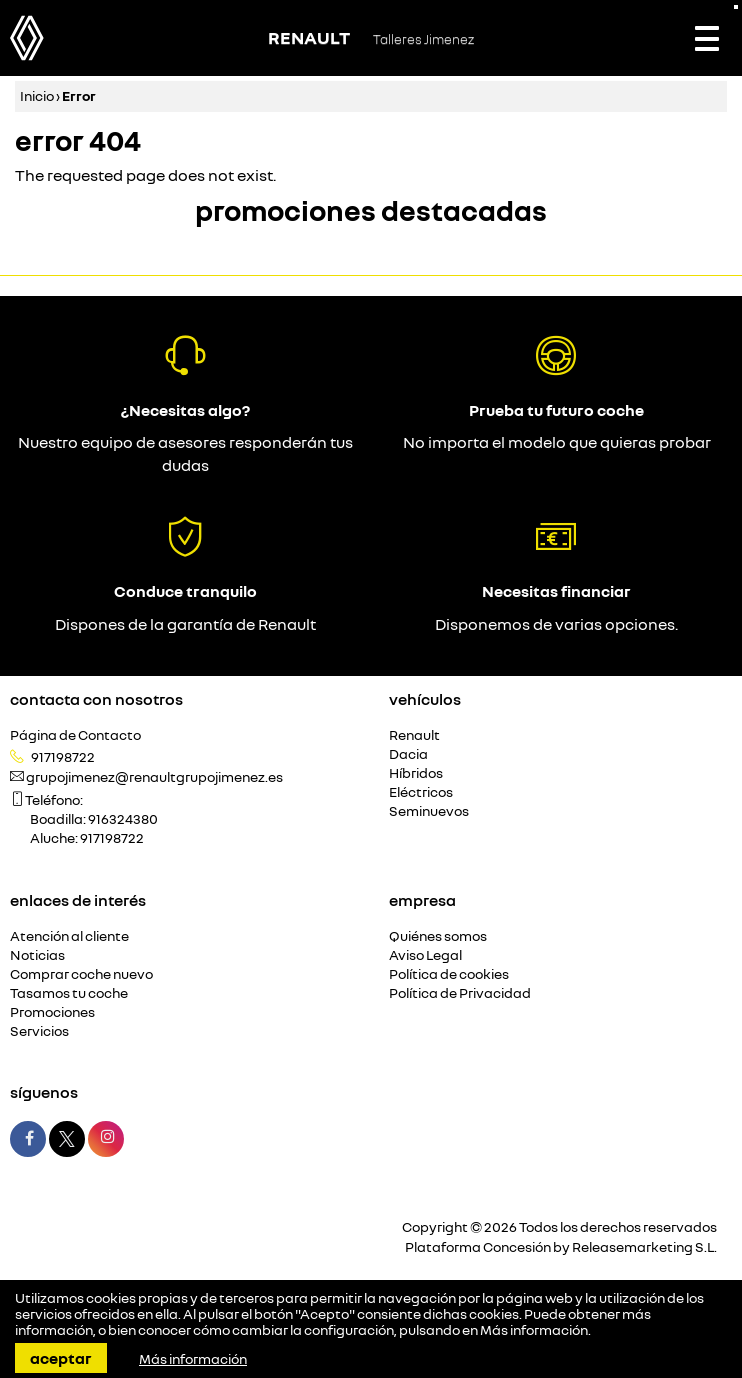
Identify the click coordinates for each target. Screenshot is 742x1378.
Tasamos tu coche (69, 993)
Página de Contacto (75, 735)
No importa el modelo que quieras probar (557, 442)
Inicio (37, 95)
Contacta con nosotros (96, 699)
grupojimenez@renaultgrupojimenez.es (154, 777)
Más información (534, 1330)
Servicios (39, 1031)
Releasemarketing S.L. (644, 1246)
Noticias (37, 955)
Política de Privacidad (460, 993)
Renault (414, 735)
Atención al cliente (69, 936)
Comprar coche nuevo (81, 974)
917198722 (63, 757)
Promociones (52, 1012)
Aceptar (61, 1358)
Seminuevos (429, 811)
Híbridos (416, 773)
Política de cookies (449, 974)
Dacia (408, 754)
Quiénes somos (438, 936)
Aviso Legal (425, 955)
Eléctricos (421, 792)
